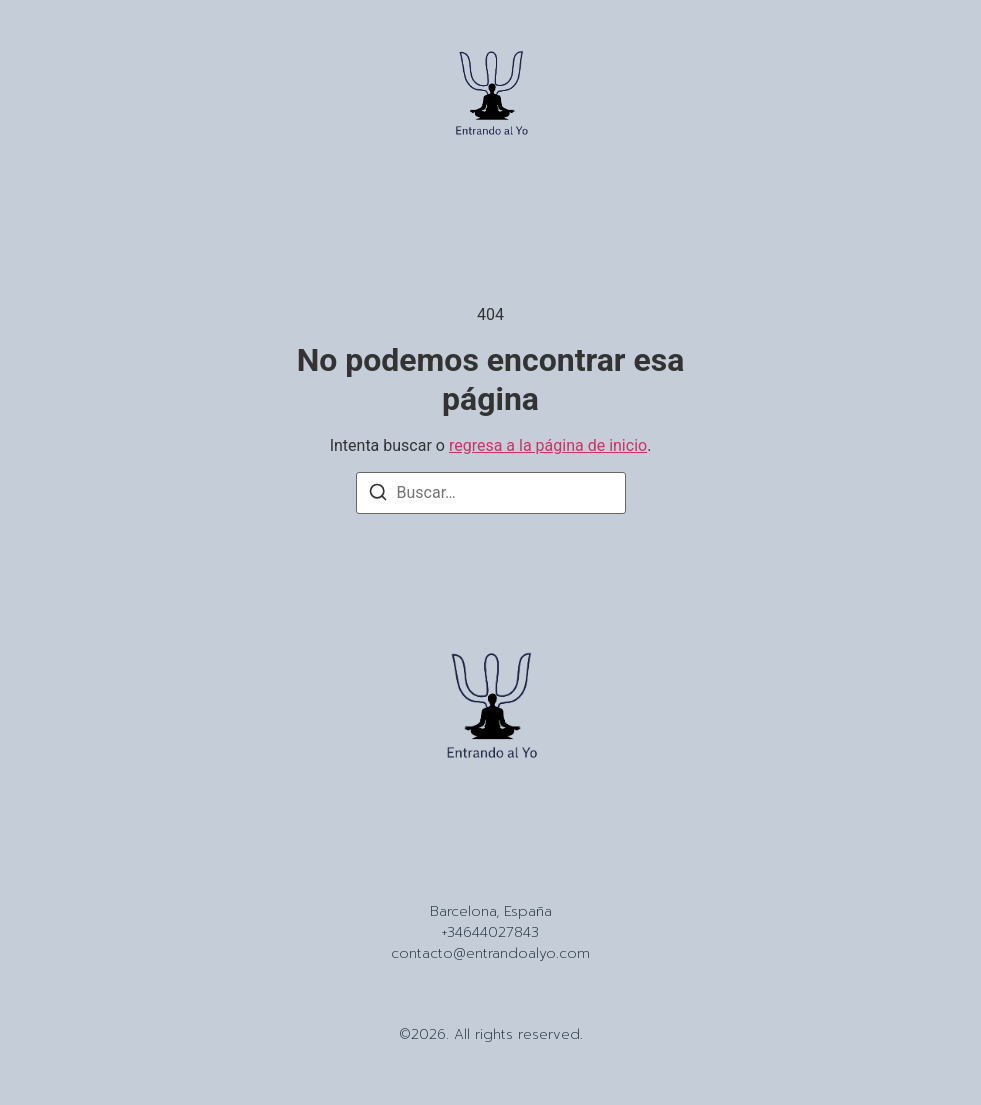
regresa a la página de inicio (548, 445)
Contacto (552, 834)
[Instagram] (456, 871)
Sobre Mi (475, 834)
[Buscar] (378, 495)
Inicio (414, 834)
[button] (52, 97)
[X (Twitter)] (526, 871)
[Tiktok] (491, 871)
